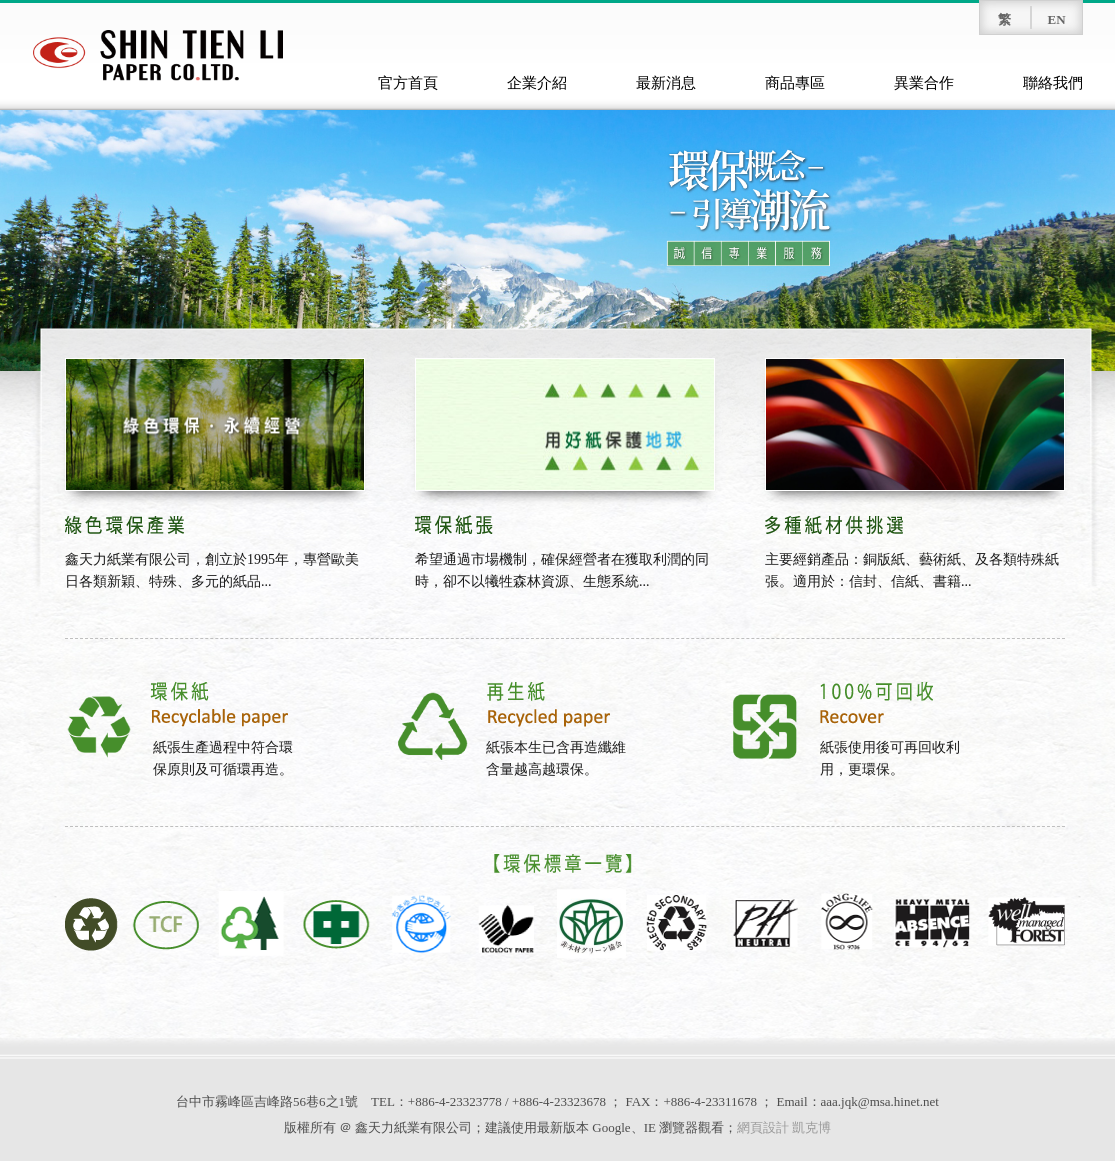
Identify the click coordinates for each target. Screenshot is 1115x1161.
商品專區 (795, 83)
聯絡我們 (1053, 83)
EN (1056, 19)
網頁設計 (763, 1127)
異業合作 (924, 83)
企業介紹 (537, 83)
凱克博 (811, 1127)
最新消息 (666, 83)
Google (611, 1127)
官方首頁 (408, 83)
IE (650, 1127)
